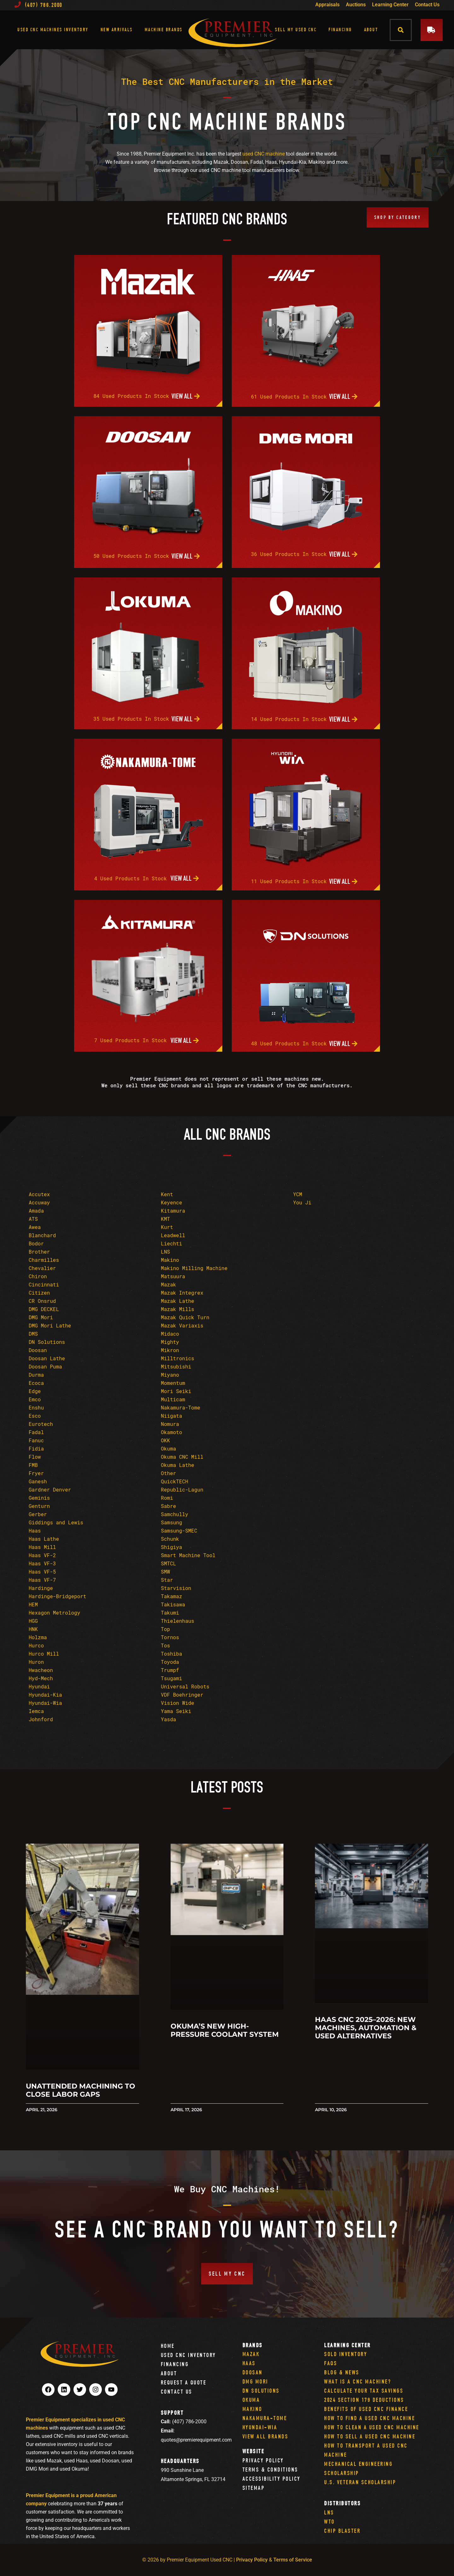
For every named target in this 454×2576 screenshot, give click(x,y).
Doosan (38, 1350)
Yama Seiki (176, 1711)
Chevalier (42, 1268)
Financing (340, 29)
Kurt (167, 1227)
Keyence (171, 1202)
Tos (165, 1645)
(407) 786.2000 (38, 5)
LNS (165, 1251)
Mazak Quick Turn (185, 1317)
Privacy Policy (263, 2460)
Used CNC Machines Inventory (53, 29)
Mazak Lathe (177, 1300)
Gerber (38, 1514)
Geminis (39, 1497)
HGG (33, 1620)
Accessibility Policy (271, 2478)
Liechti (171, 1243)
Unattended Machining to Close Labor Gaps (80, 2090)
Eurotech (41, 1424)
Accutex (39, 1194)
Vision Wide (177, 1702)
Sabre (168, 1506)
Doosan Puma (45, 1366)
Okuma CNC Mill (182, 1456)
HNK (33, 1629)
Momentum (173, 1383)
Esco (35, 1415)
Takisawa (173, 1604)
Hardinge (41, 1588)
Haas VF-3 (42, 1563)
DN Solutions (47, 1341)
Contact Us (427, 5)
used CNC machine (263, 154)
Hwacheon (41, 1670)
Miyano (170, 1374)
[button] (401, 30)
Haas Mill (42, 1547)
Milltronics (177, 1358)
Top (165, 1629)
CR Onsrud (42, 1300)
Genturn (39, 1506)
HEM (33, 1604)
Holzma (38, 1637)
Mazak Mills (177, 1309)
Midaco (170, 1333)
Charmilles (44, 1259)
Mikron (170, 1350)
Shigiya (171, 1547)
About (371, 29)
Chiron (38, 1276)
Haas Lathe (44, 1538)
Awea (35, 1227)
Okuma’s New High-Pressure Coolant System (225, 2030)
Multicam (173, 1399)
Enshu (36, 1407)
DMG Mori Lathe (50, 1325)
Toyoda (170, 1661)
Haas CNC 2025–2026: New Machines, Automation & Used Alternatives (365, 2027)
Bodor (36, 1243)
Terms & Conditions (270, 2469)
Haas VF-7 (42, 1579)
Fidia (36, 1448)
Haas (35, 1530)
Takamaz (171, 1596)
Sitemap (253, 2487)
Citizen (39, 1292)
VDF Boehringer (182, 1694)
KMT (165, 1218)
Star (167, 1579)
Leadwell (173, 1235)
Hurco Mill (44, 1653)
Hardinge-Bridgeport (57, 1596)
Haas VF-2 (42, 1555)
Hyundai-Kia (45, 1694)
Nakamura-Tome (180, 1407)
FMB (33, 1465)
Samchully (174, 1514)
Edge (35, 1391)
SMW (165, 1571)
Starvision (176, 1588)
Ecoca (36, 1383)
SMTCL (168, 1563)
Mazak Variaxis (182, 1325)
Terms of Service (292, 2560)
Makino (170, 1259)
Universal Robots (185, 1686)
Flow (35, 1456)
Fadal (36, 1432)
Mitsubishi (176, 1366)
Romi (167, 1497)
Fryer (36, 1473)
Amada (36, 1210)
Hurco (36, 1645)
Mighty (170, 1341)
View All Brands (265, 2436)
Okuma (168, 1448)
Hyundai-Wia (45, 1702)
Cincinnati (44, 1284)
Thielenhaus (177, 1620)
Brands (252, 2345)
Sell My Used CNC (296, 29)
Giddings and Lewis (56, 1522)
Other (168, 1473)
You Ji (302, 1202)
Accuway (39, 1202)
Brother (39, 1251)
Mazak (168, 1284)
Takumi (170, 1612)
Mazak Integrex (182, 1292)
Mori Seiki (176, 1391)
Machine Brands (164, 29)
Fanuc (36, 1440)
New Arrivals (117, 29)
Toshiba (171, 1653)
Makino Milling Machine (194, 1268)
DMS (33, 1333)
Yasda (168, 1719)
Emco (35, 1399)
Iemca (36, 1711)
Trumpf (170, 1670)
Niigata (171, 1415)
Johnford (41, 1719)
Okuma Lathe (177, 1465)
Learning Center (390, 5)
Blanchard (42, 1235)
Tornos (170, 1637)
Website (253, 2451)
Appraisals (327, 5)
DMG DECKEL (44, 1309)
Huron (36, 1661)
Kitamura (173, 1210)
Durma (36, 1374)
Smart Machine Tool (188, 1555)
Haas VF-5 (42, 1571)
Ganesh (38, 1481)
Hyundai (39, 1686)
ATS (33, 1218)
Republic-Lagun (182, 1489)
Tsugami (171, 1678)
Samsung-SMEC (179, 1530)
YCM (297, 1194)
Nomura (170, 1424)
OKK (165, 1440)
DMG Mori (41, 1317)
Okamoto (171, 1432)
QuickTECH (174, 1481)
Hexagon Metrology (54, 1612)
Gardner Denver (50, 1489)
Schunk (170, 1538)
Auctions (356, 5)
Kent (167, 1194)
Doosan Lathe (47, 1358)
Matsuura (173, 1276)
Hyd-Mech (41, 1678)
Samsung (171, 1522)
